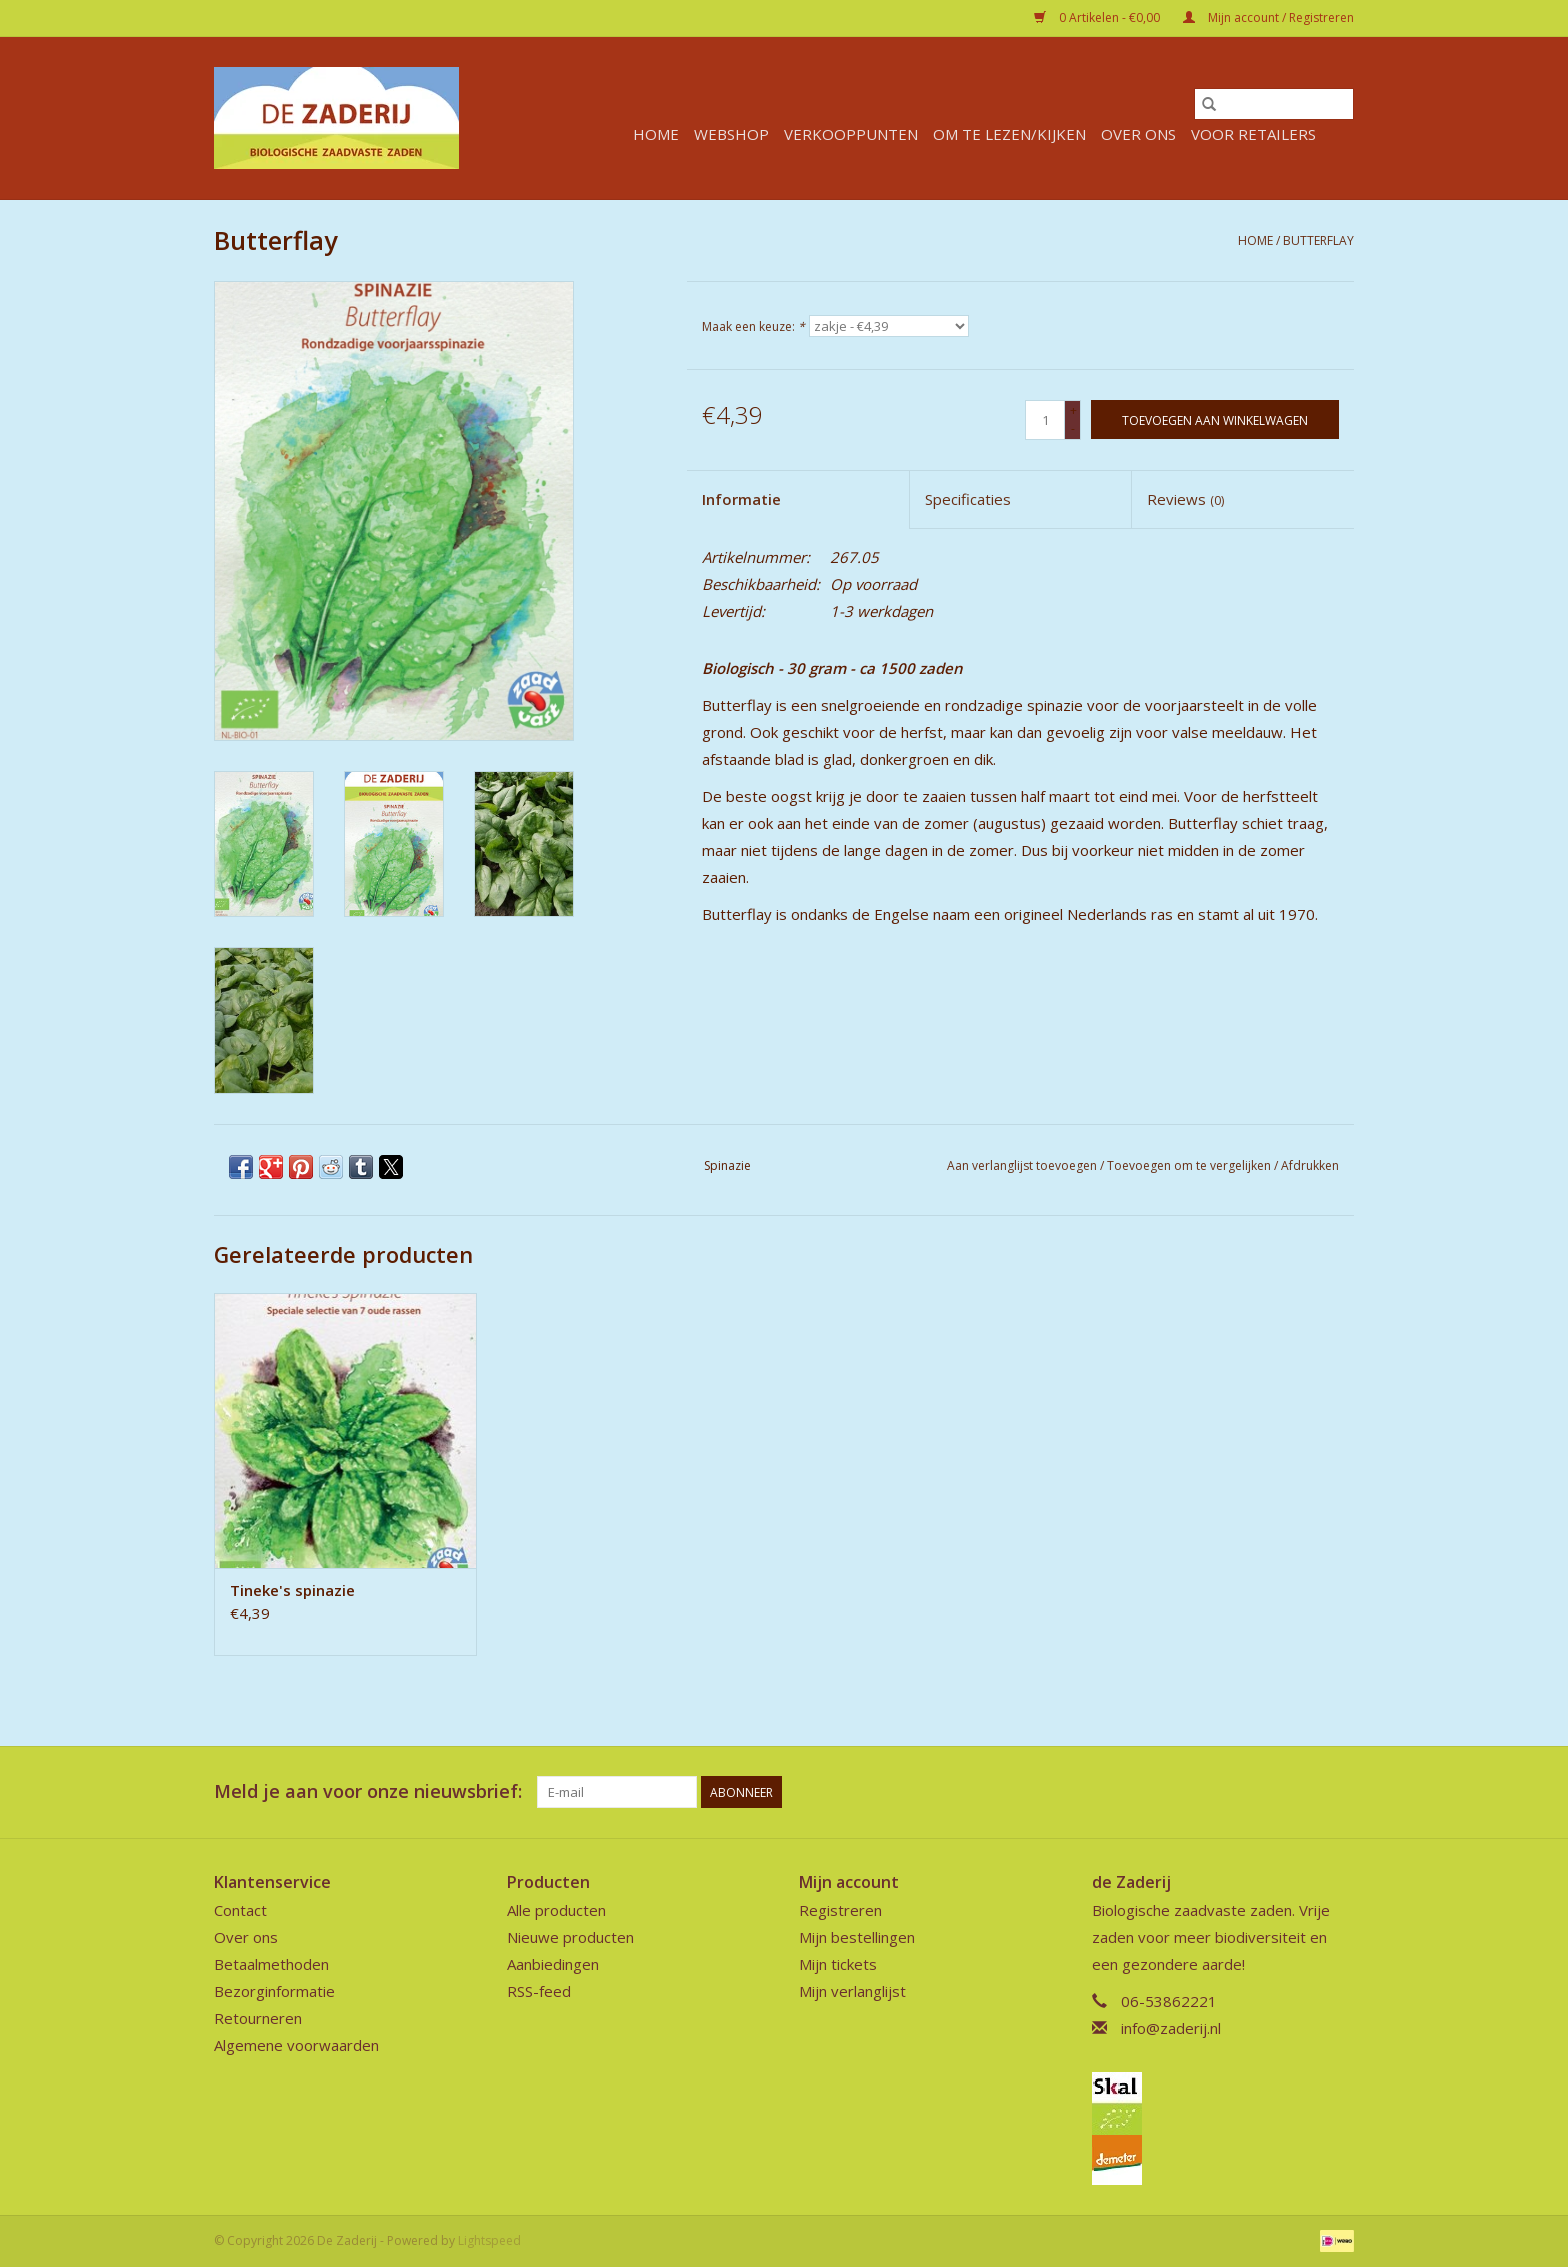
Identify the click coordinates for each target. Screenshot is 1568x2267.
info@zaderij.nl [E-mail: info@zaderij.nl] (1171, 2028)
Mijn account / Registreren (1268, 17)
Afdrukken (1310, 1165)
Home (656, 134)
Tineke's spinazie (292, 1590)
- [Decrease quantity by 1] (1073, 428)
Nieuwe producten (570, 1937)
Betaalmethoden (271, 1964)
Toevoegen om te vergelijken (1190, 1165)
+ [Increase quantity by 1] (1073, 410)
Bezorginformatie (274, 1991)
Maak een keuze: (753, 326)
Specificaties (968, 499)
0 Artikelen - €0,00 (1098, 17)
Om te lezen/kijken (1009, 134)
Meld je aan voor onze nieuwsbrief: (368, 1791)
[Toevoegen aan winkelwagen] (1215, 419)
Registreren (840, 1910)
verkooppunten (851, 134)
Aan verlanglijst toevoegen (1023, 1165)
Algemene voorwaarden (296, 2045)
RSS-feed (539, 1991)
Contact (240, 1910)
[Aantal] (1045, 420)
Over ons (1138, 134)
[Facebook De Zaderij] (1302, 1792)
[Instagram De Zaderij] (1338, 1792)
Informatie (741, 499)
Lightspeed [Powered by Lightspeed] (489, 2240)
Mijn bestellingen (857, 1937)
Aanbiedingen (553, 1964)
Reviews (1185, 499)
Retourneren (258, 2018)
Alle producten (556, 1910)
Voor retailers (1253, 134)
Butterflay (1318, 240)
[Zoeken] (1274, 104)
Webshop (731, 134)
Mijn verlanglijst (852, 1991)
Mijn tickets (838, 1964)
